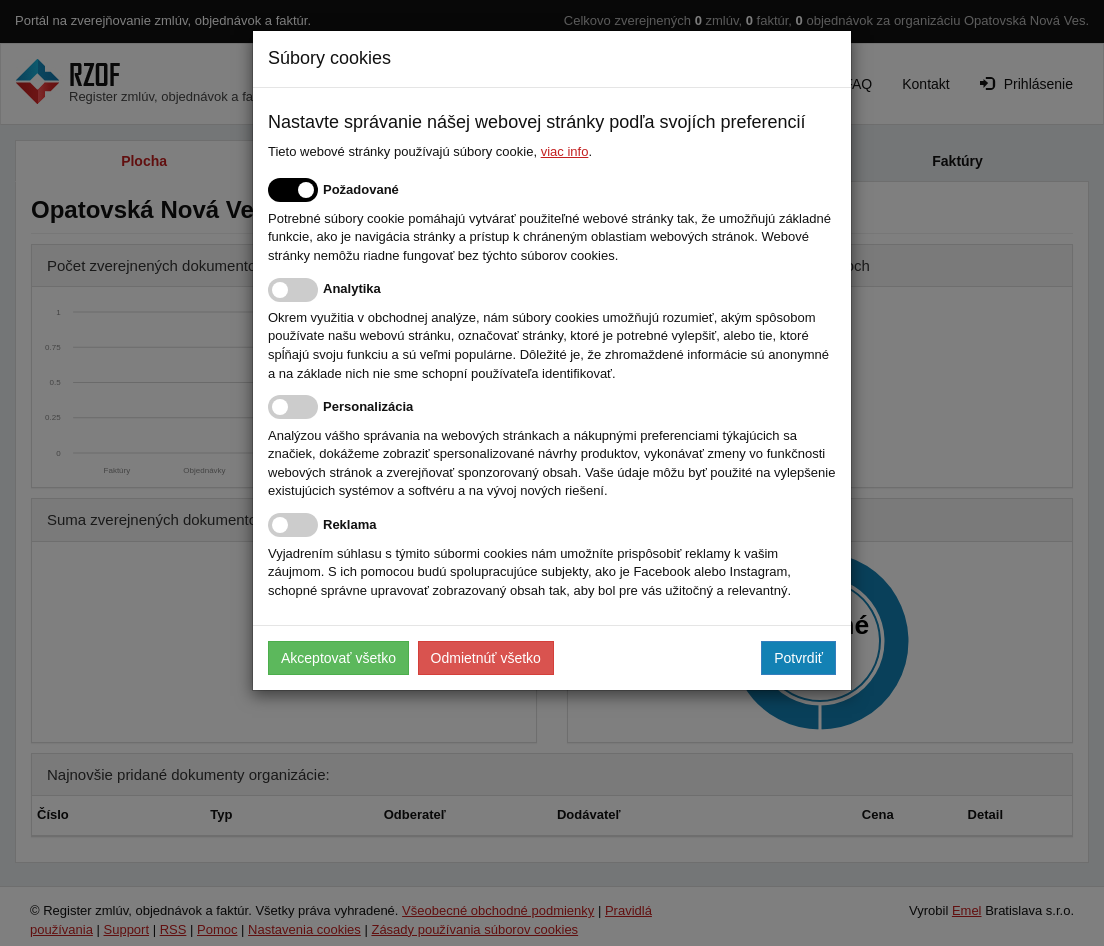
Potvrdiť (798, 658)
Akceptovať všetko (338, 658)
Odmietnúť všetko (486, 658)
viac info (565, 151)
